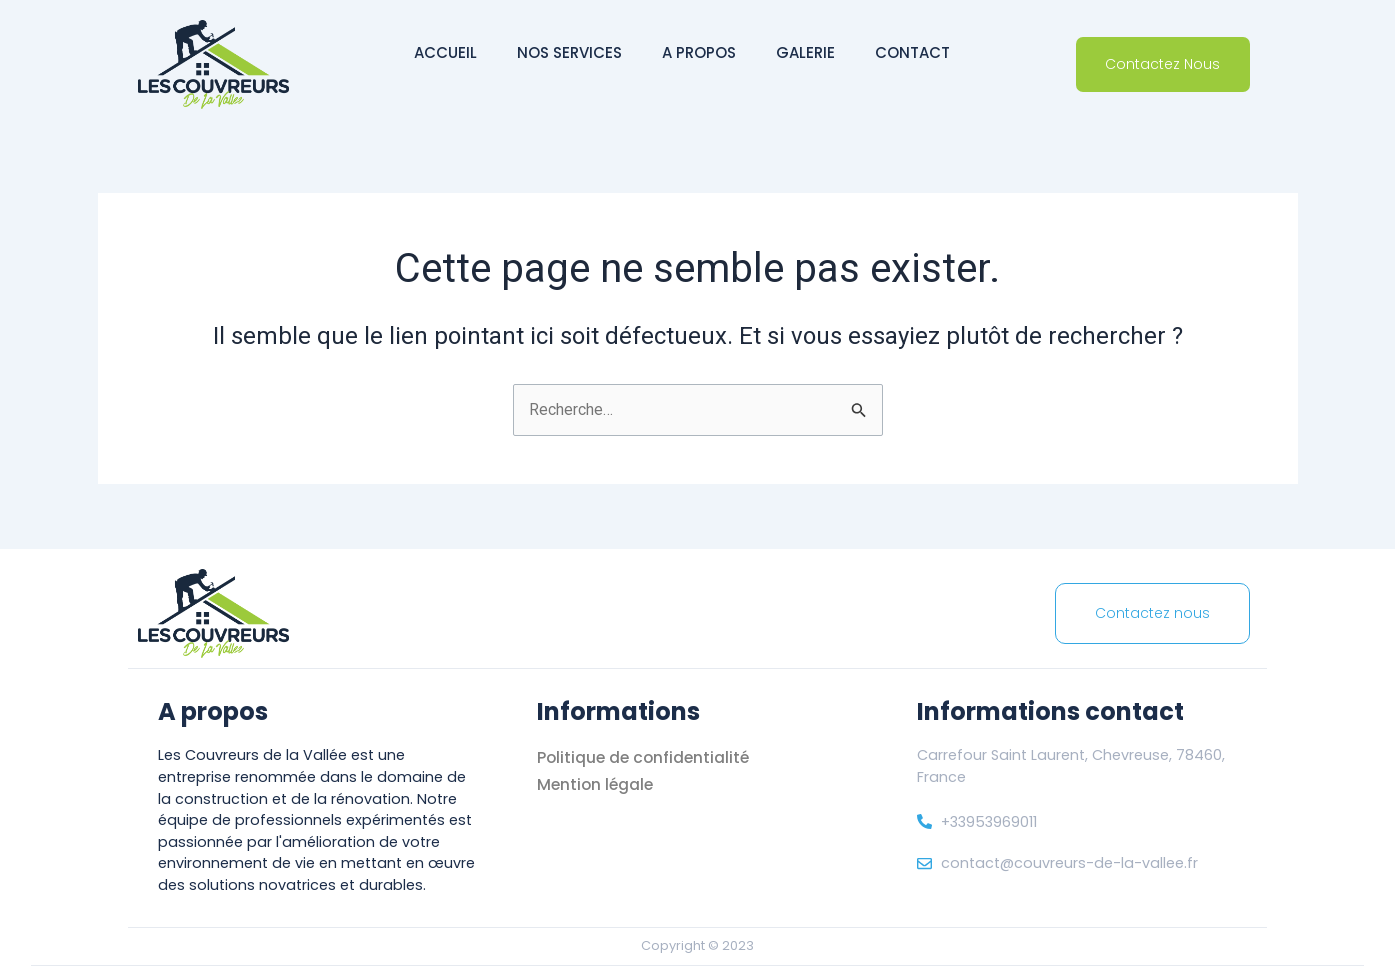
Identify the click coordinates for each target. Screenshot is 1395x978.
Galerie (805, 52)
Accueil (445, 52)
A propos (699, 52)
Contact (912, 52)
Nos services (569, 52)
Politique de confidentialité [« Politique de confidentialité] (646, 757)
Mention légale (597, 784)
